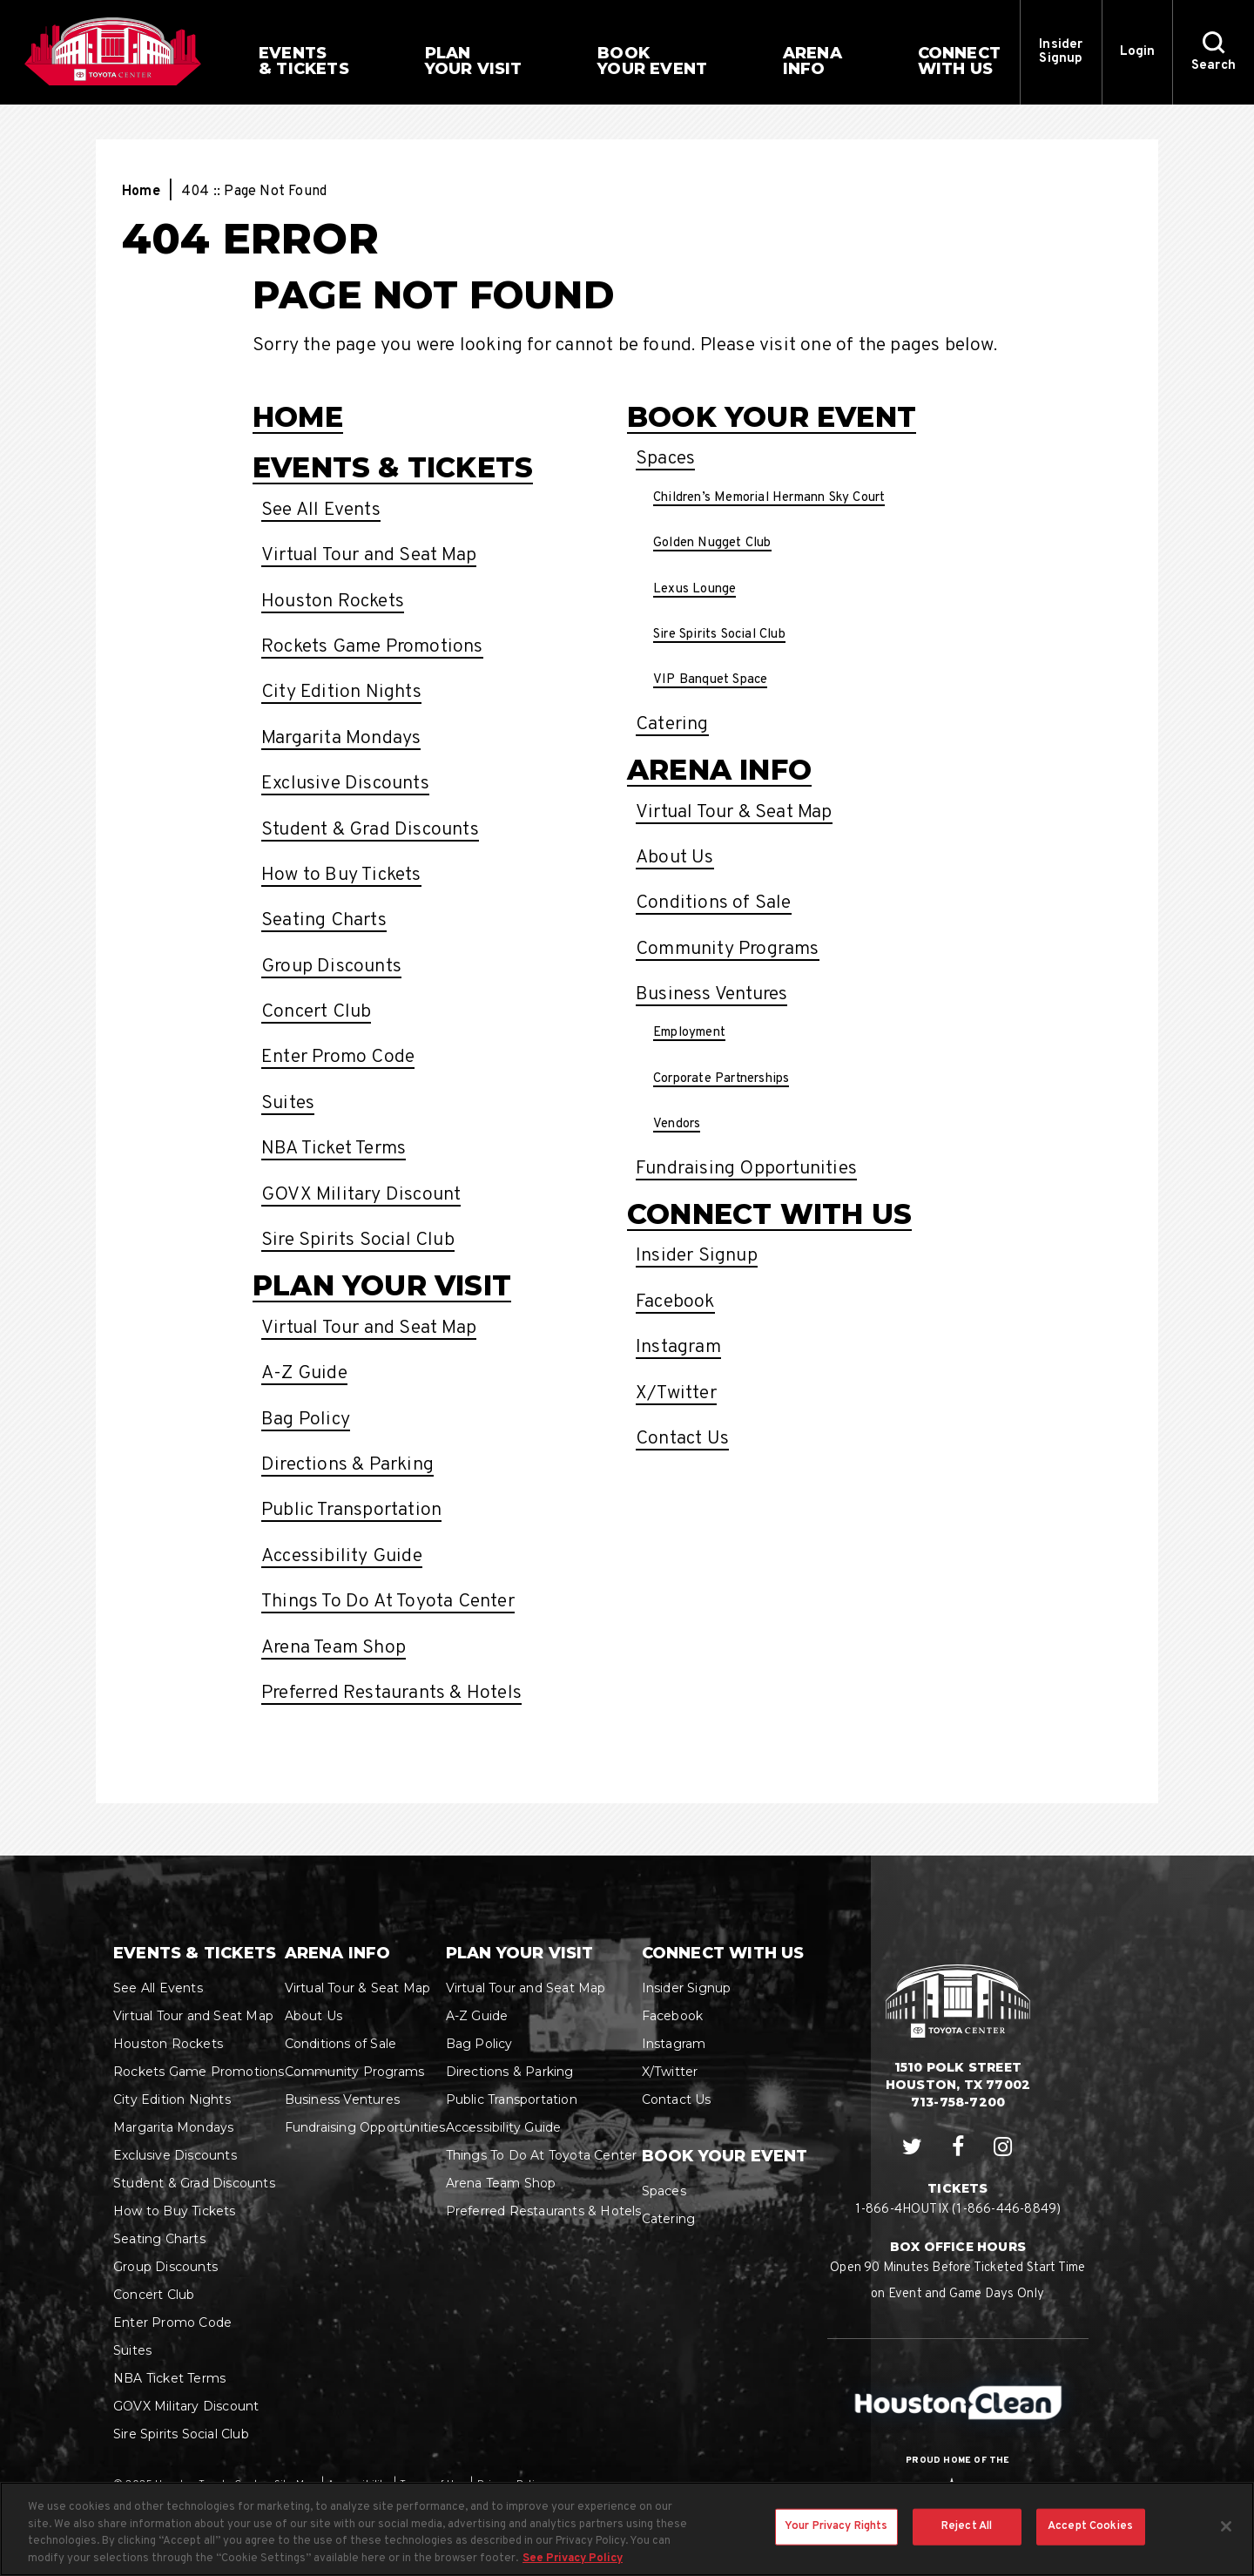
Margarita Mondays (341, 738)
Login (1138, 52)
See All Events (321, 510)
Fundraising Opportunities (746, 1168)
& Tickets (304, 61)
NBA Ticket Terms (333, 1148)
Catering (672, 724)
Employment (689, 1032)
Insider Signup (1060, 52)
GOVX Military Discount (361, 1195)
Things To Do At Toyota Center (388, 1601)
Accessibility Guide (341, 1556)
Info (812, 61)
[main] (627, 980)
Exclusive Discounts (345, 783)
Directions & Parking (347, 1465)
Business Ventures (711, 994)
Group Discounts (331, 966)
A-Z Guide (304, 1373)
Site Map (295, 2484)
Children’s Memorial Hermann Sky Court (769, 498)
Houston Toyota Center (112, 51)
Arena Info (719, 770)
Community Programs (727, 949)
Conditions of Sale (714, 903)
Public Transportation (351, 1510)
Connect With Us (769, 1214)
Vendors (676, 1124)
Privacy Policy (511, 2484)
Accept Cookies (1090, 2542)
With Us (959, 61)
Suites (287, 1103)
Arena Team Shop (333, 1648)
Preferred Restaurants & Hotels (391, 1693)
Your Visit (473, 61)
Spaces (665, 458)
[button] (1213, 52)
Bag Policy (305, 1419)
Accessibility (358, 2484)
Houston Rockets (332, 601)
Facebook (675, 1302)
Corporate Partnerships (721, 1079)
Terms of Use (432, 2484)
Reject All (966, 2542)
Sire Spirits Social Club (358, 1240)
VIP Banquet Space (710, 680)
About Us (675, 857)
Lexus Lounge (694, 589)
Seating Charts (324, 920)
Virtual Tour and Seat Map (368, 555)
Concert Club (316, 1012)
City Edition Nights (341, 692)
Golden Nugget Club (712, 543)
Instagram (678, 1347)
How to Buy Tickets (341, 875)
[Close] (1226, 2542)
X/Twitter (676, 1393)
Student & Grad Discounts (370, 830)
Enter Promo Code (338, 1057)
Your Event (652, 61)
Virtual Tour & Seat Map (734, 812)
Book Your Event (771, 417)
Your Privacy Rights (836, 2542)
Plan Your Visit (382, 1285)
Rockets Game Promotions (372, 647)
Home (141, 191)
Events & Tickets (393, 467)
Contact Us (682, 1438)
